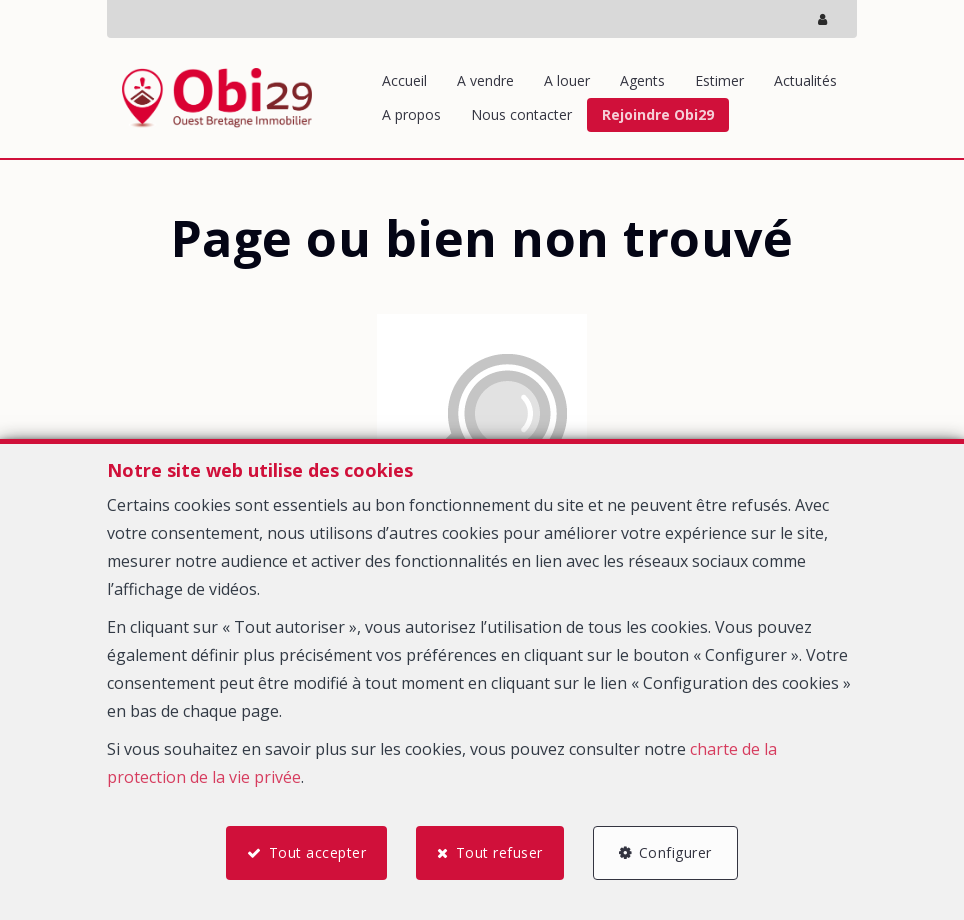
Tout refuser (499, 852)
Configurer (676, 852)
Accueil (404, 80)
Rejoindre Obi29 (658, 114)
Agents (642, 80)
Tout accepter (317, 852)
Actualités (805, 80)
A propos (411, 114)
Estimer (719, 80)
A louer (567, 80)
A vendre (485, 80)
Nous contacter (521, 114)
